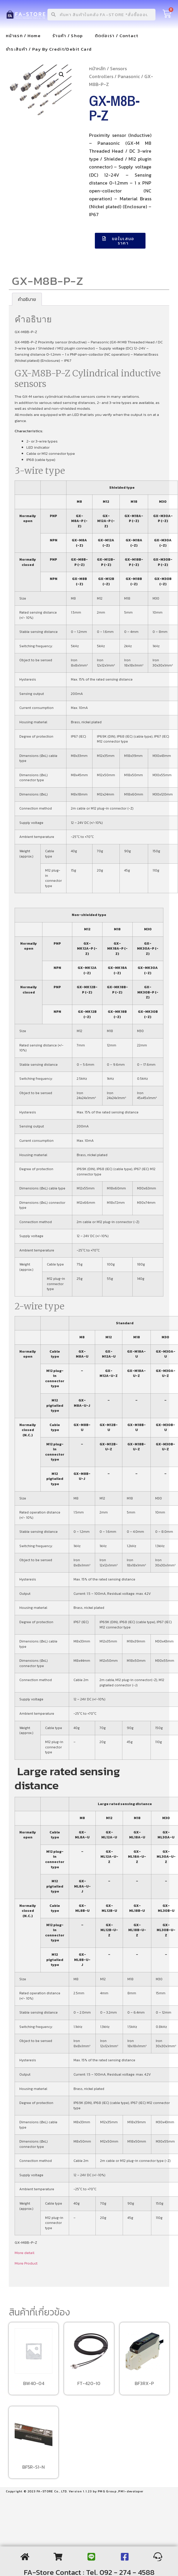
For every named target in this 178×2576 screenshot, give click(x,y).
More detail (24, 2252)
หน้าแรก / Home (23, 35)
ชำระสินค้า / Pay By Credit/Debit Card (49, 49)
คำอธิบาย (27, 299)
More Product (26, 2263)
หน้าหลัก (97, 68)
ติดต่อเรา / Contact (116, 35)
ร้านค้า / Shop (67, 35)
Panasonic (129, 76)
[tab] (27, 299)
